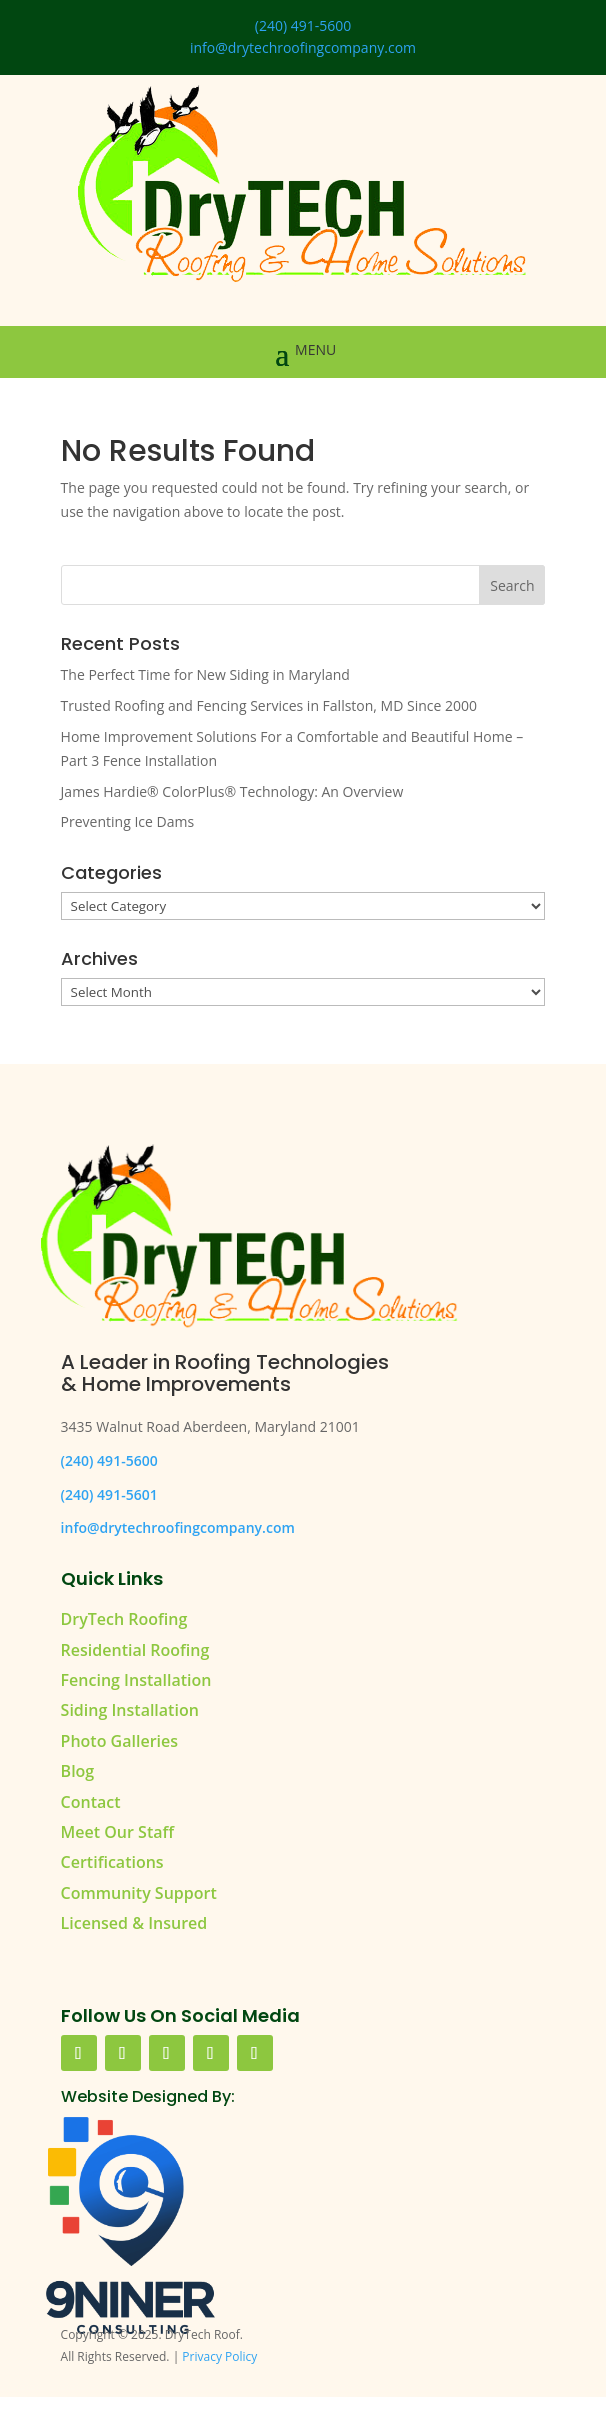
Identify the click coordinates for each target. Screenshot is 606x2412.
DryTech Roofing (124, 1619)
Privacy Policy (219, 2356)
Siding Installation (130, 1710)
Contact (91, 1802)
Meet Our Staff (117, 1832)
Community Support (139, 1893)
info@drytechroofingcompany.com (303, 47)
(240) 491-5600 (303, 25)
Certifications (112, 1862)
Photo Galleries (119, 1741)
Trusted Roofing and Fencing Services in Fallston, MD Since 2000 (269, 705)
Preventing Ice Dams (127, 821)
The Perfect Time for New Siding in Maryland (205, 674)
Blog (78, 1771)
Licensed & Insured (134, 1923)
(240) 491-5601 (109, 1494)
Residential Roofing (135, 1650)
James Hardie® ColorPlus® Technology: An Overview (232, 791)
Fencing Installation (136, 1680)
